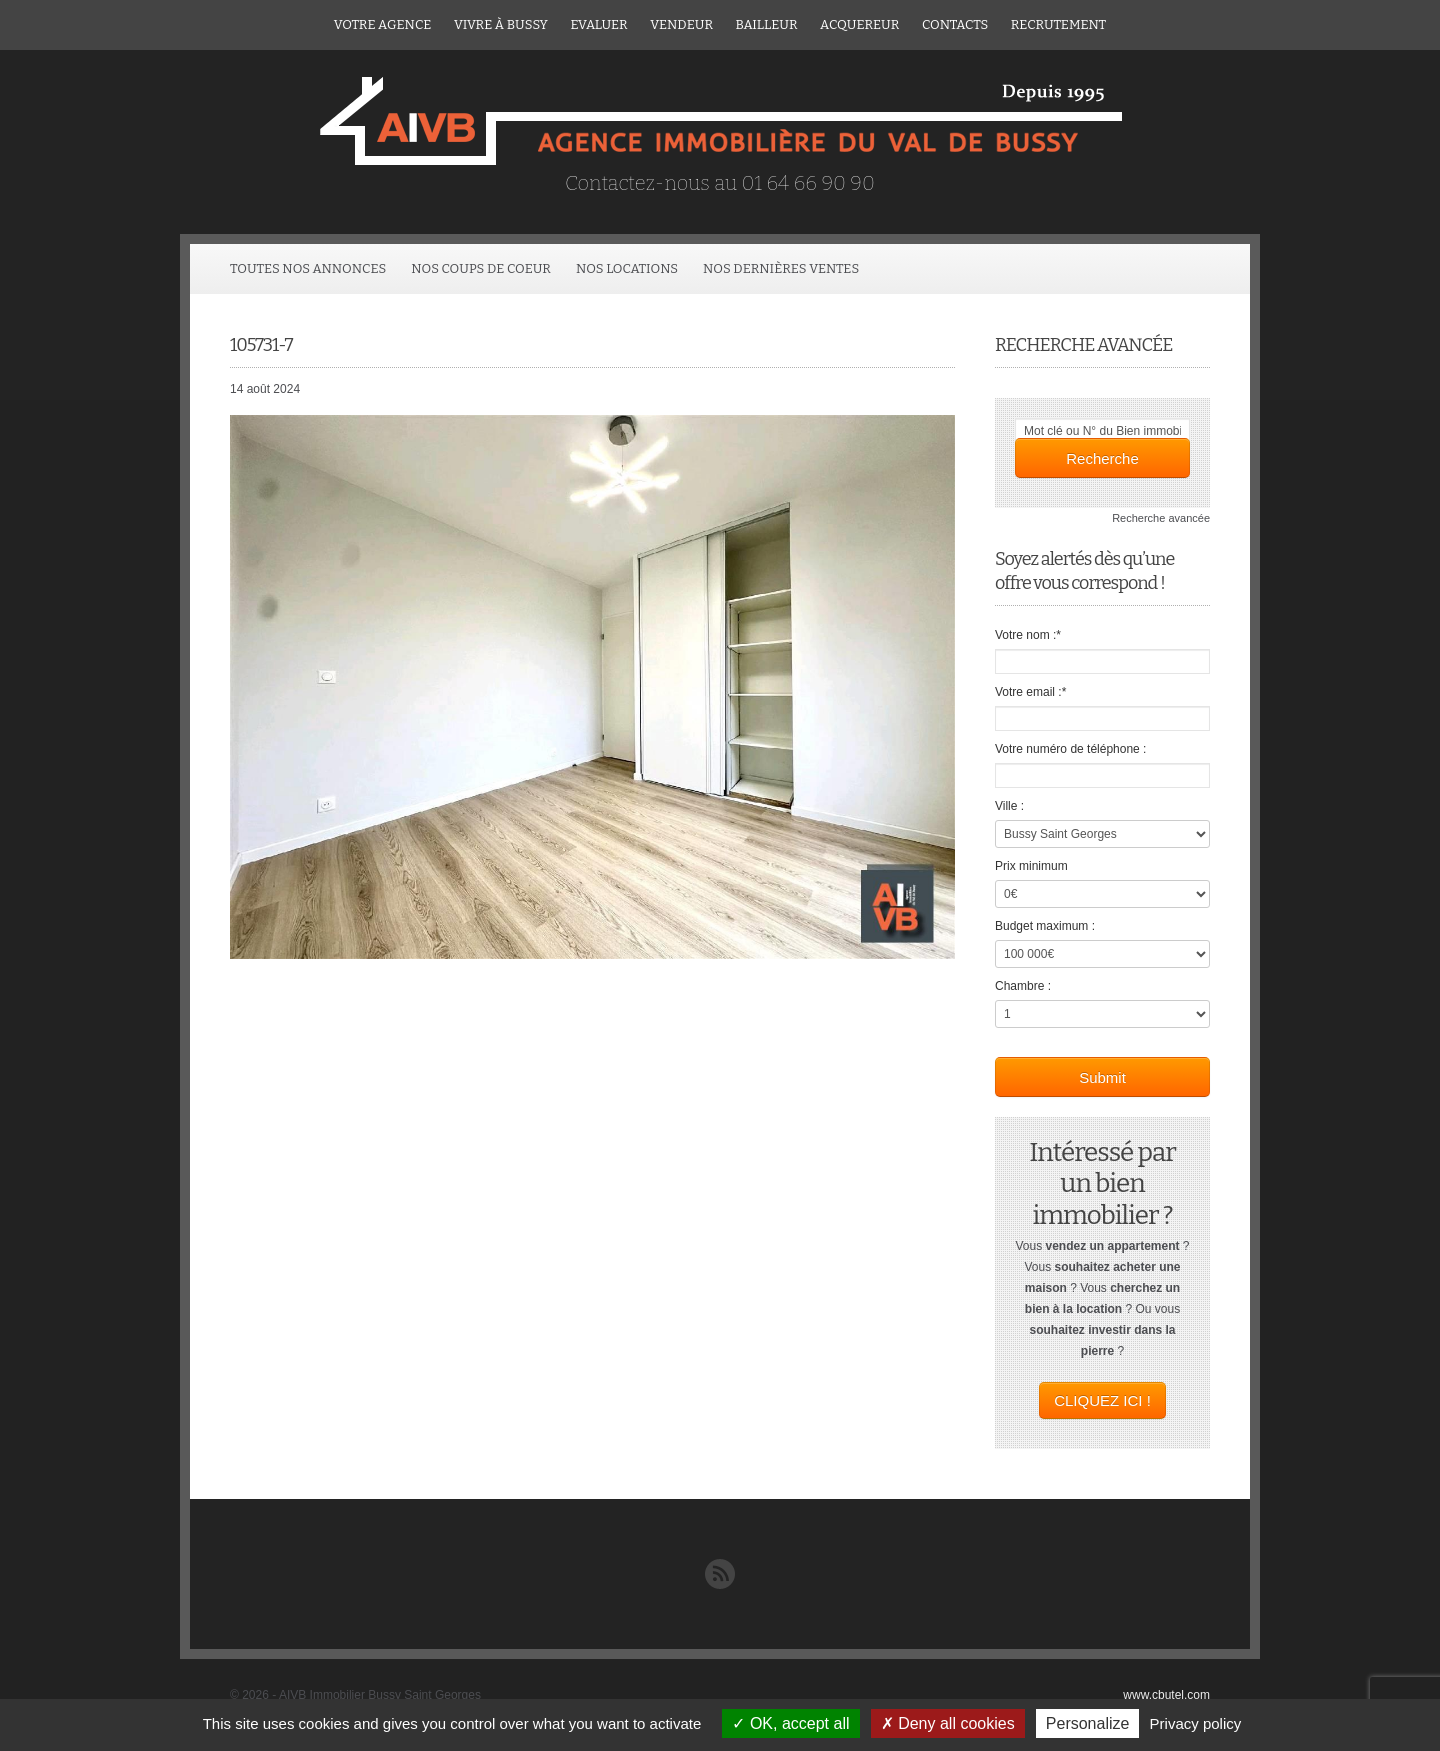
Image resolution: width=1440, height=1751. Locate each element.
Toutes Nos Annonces (308, 268)
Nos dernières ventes (781, 268)
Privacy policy (1196, 1723)
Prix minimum (1031, 866)
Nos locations (627, 268)
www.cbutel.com (1166, 1695)
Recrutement (1058, 24)
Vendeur (681, 24)
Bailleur (767, 24)
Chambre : (1023, 986)
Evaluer (598, 24)
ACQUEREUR (859, 24)
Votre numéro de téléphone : (1070, 749)
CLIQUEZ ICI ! (1102, 1400)
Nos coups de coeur (481, 268)
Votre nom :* (1028, 635)
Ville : (1009, 806)
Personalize (1088, 1723)
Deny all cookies (948, 1723)
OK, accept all (790, 1723)
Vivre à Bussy (501, 24)
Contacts (955, 24)
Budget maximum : (1045, 926)
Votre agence (383, 24)
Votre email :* (1030, 692)
